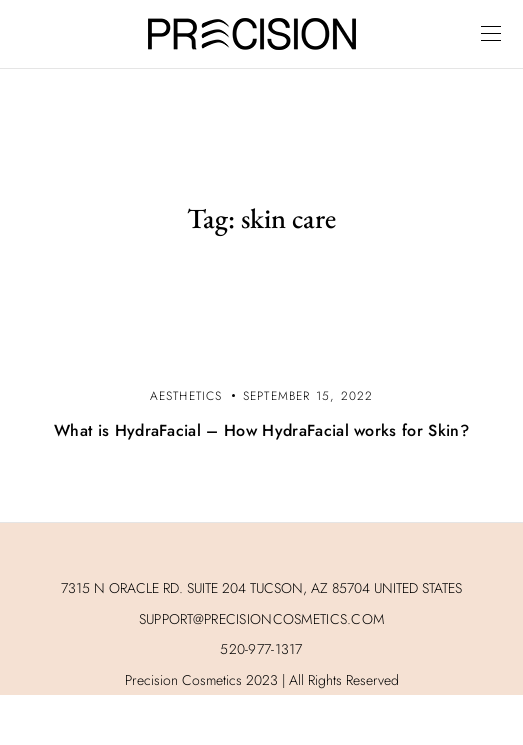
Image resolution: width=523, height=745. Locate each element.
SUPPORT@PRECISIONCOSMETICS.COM (261, 619)
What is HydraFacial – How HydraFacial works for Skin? (261, 430)
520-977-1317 (261, 649)
